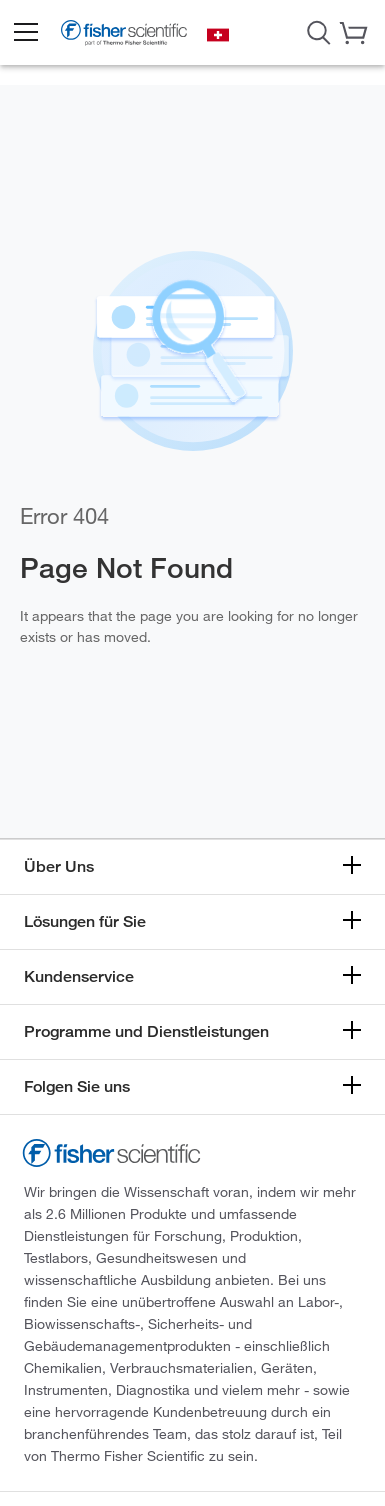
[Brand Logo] (124, 35)
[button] (25, 33)
